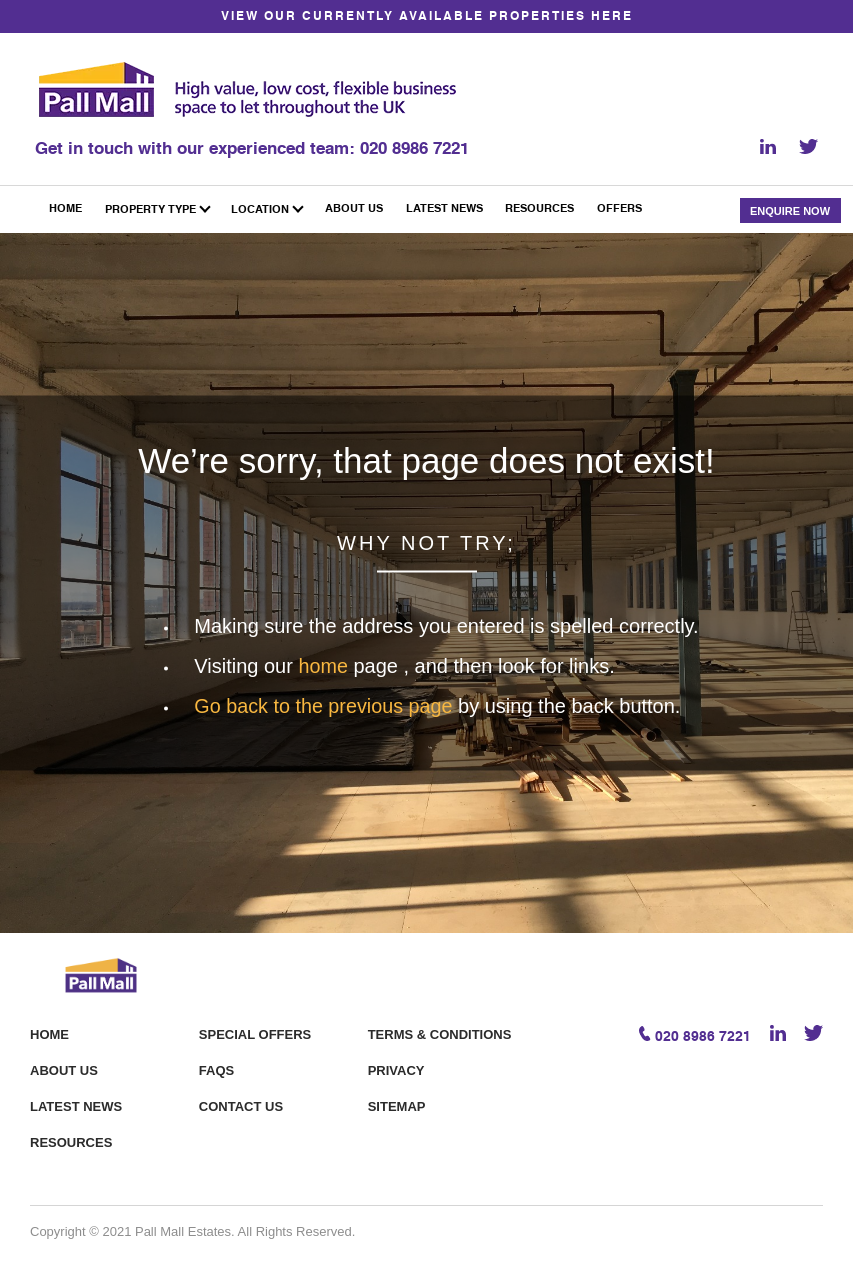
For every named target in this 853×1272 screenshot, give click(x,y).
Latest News (76, 1105)
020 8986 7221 (414, 148)
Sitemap (397, 1105)
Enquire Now (790, 210)
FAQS (216, 1069)
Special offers (255, 1033)
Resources (71, 1141)
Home (49, 1033)
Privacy (396, 1069)
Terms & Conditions (440, 1033)
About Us (64, 1069)
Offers (619, 209)
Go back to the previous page (327, 705)
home (326, 665)
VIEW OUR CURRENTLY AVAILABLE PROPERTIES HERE (427, 17)
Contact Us (241, 1105)
